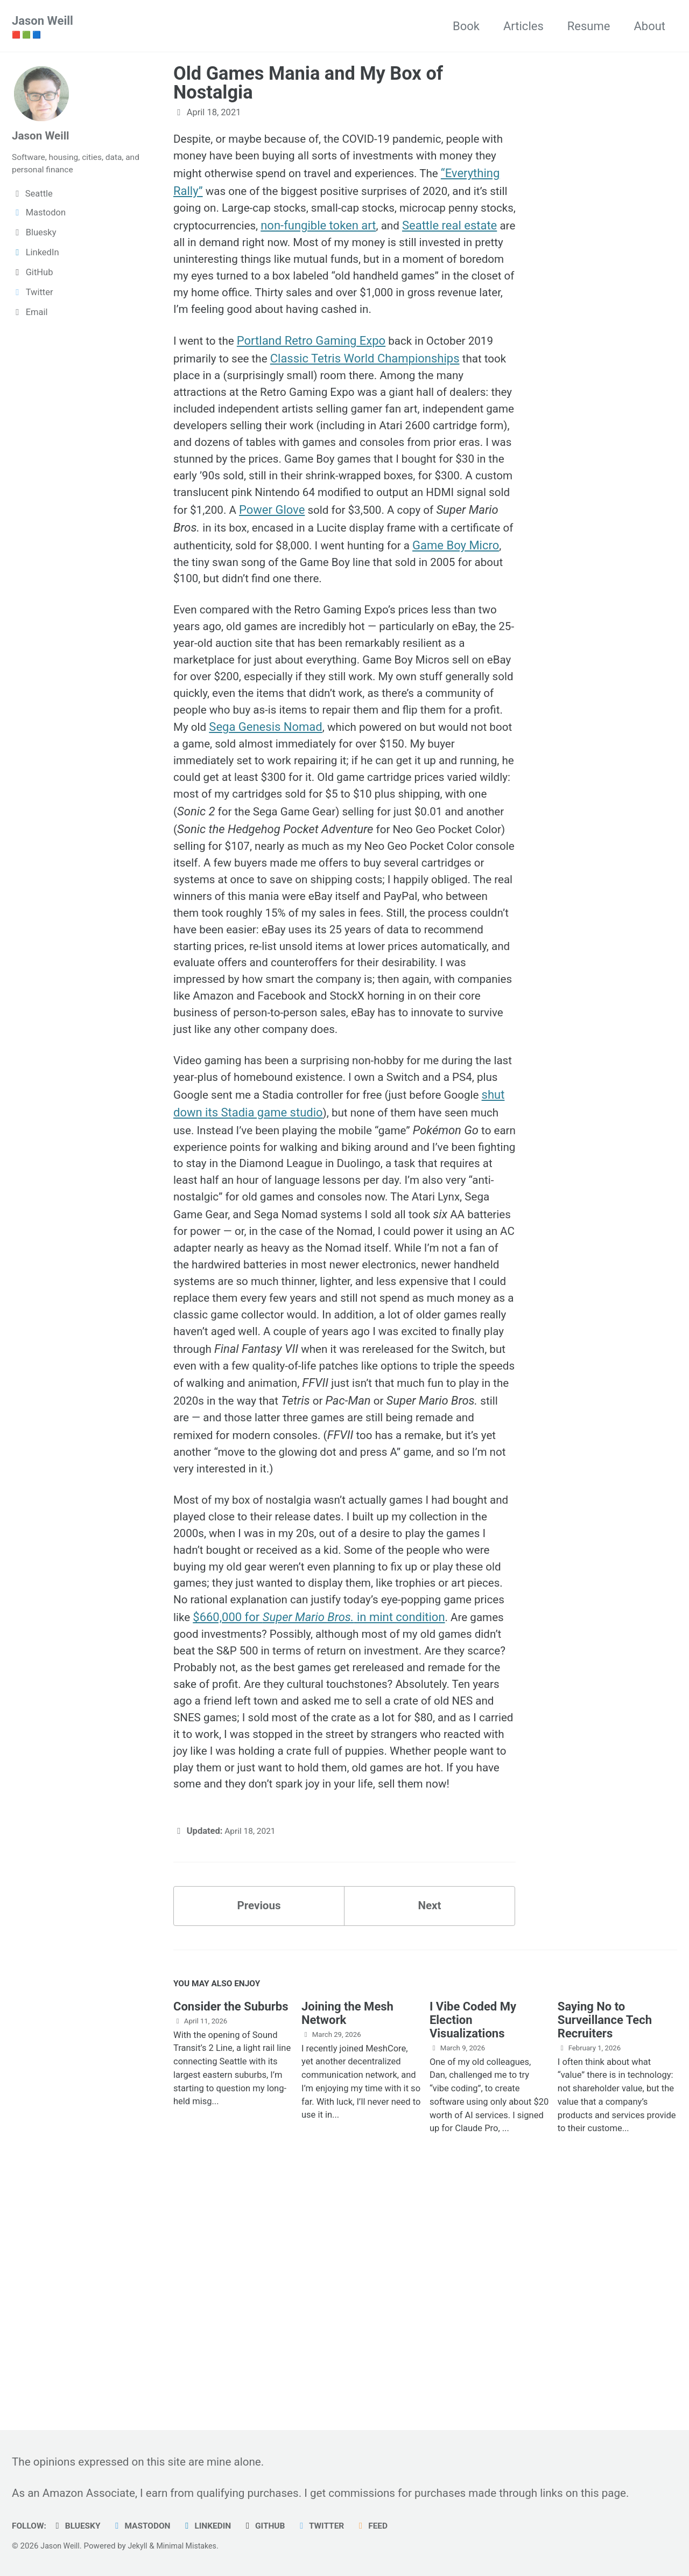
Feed (388, 2526)
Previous (259, 2121)
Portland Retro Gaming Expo (315, 369)
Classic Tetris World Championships (371, 387)
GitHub (275, 2526)
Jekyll (140, 2546)
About (649, 26)
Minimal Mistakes (192, 2546)
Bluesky (80, 2526)
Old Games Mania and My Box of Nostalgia (308, 83)
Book (466, 26)
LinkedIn (215, 2526)
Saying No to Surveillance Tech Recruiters (605, 2239)
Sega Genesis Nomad (430, 793)
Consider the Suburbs (230, 2225)
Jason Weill (42, 27)
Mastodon (147, 2526)
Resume (588, 26)
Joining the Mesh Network (347, 2232)
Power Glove (217, 564)
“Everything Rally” (241, 194)
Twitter (334, 2526)
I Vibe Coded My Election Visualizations (473, 2239)
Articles (523, 26)
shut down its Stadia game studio (301, 1235)
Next (429, 2121)
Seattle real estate (295, 247)
